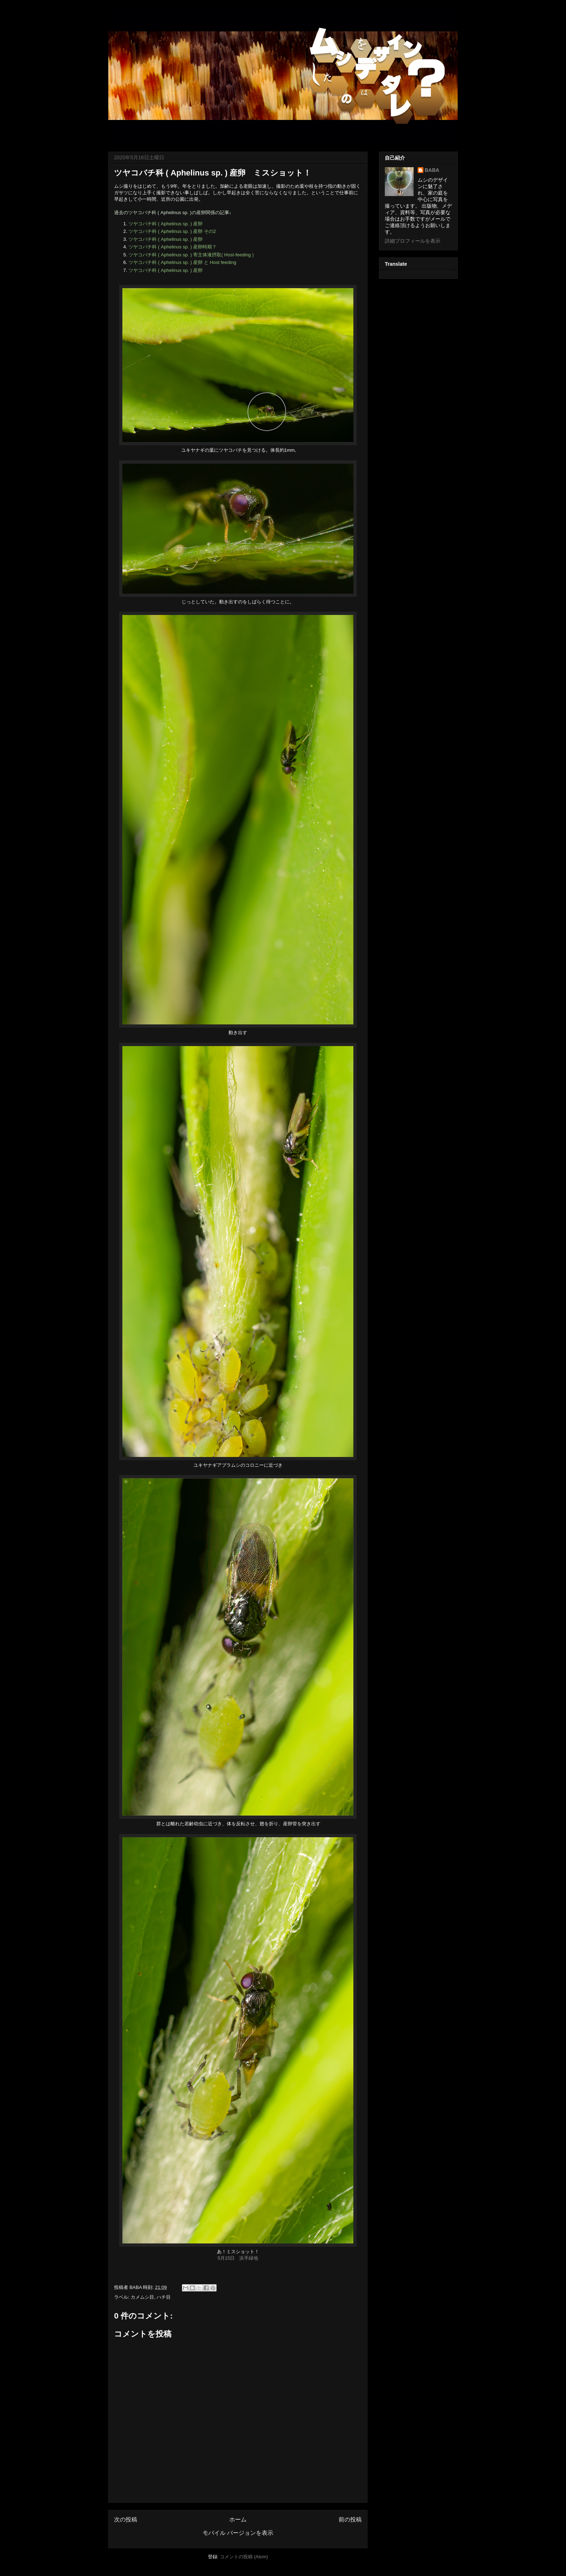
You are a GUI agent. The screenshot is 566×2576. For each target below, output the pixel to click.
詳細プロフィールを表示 (412, 241)
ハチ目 (164, 2297)
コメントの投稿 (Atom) (244, 2556)
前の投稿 (350, 2519)
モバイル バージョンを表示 (238, 2533)
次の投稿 (125, 2519)
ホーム (238, 2519)
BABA (432, 170)
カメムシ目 (142, 2297)
